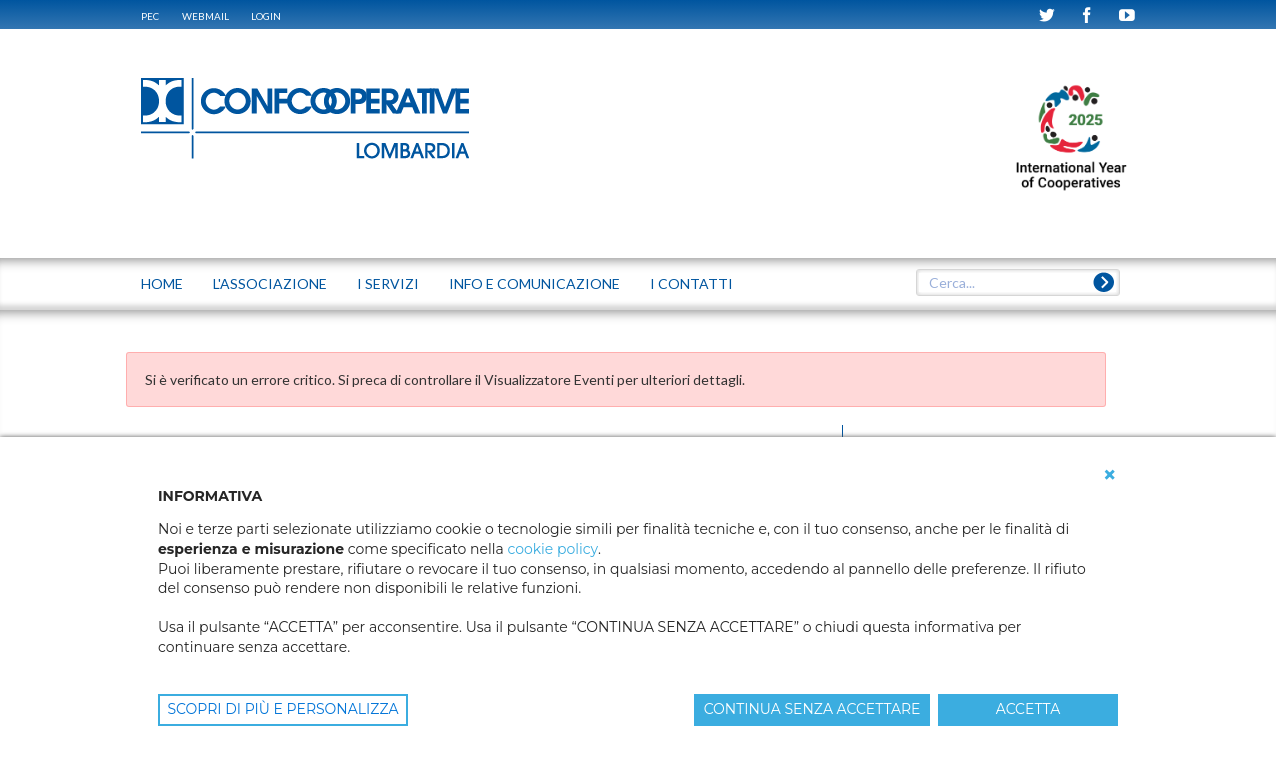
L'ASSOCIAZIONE (270, 283)
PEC (150, 16)
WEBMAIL (205, 16)
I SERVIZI (388, 283)
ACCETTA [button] (1028, 709)
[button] (1110, 475)
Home (162, 283)
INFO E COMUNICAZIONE (534, 283)
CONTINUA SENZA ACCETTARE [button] (812, 709)
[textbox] (1017, 283)
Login (266, 16)
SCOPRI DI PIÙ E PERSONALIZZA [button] (283, 709)
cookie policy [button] (552, 549)
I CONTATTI (691, 283)
